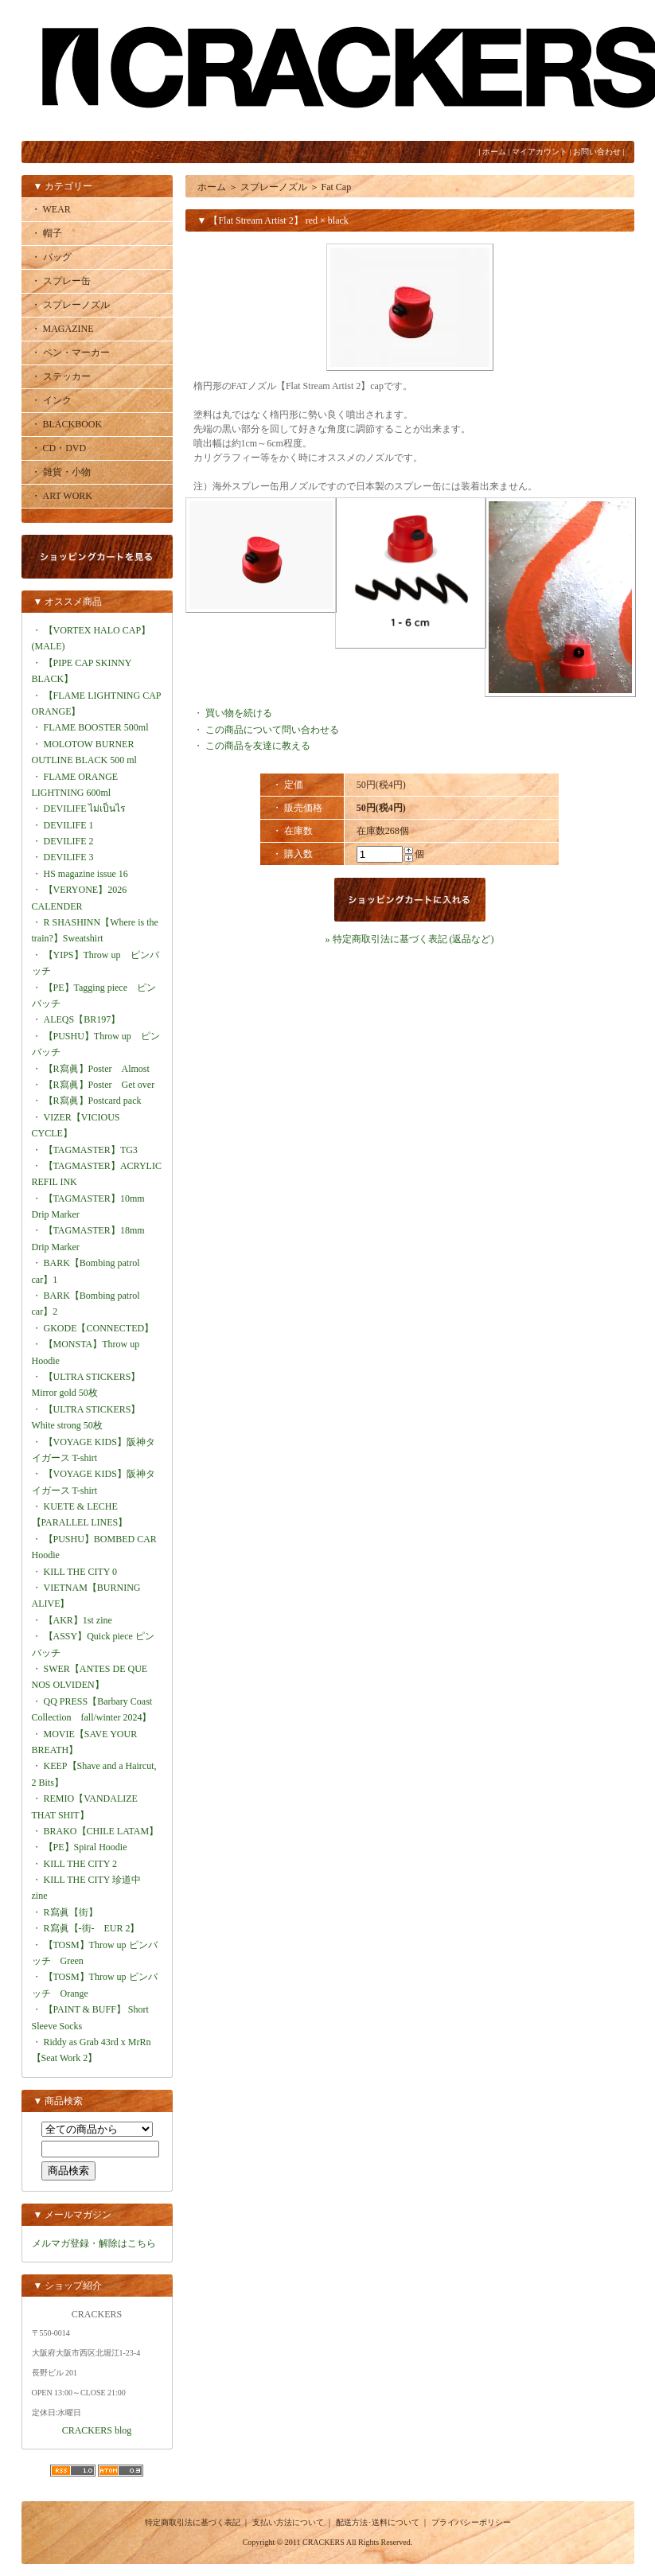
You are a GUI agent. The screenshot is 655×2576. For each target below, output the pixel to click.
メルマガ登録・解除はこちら (94, 2243)
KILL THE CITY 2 (81, 1863)
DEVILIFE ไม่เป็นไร (85, 808)
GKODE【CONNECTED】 (99, 1328)
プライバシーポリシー (471, 2522)
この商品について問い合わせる (272, 729)
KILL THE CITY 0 (81, 1571)
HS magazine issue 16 (86, 873)
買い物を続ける (238, 713)
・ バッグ (51, 257)
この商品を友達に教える (257, 745)
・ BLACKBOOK (67, 424)
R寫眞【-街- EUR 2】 (92, 1928)
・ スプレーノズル (70, 304)
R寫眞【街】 (71, 1912)
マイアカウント (539, 151)
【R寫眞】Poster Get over (99, 1084)
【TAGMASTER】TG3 (91, 1149)
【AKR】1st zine (78, 1620)
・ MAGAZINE (62, 328)
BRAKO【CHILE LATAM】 (101, 1831)
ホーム (494, 151)
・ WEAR (51, 209)
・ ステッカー (61, 376)
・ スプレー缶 (61, 280)
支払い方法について (288, 2522)
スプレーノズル (273, 187)
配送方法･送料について (377, 2522)
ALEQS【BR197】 (82, 1019)
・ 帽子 (46, 233)
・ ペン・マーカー (70, 352)
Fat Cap (337, 187)
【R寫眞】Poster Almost (97, 1068)
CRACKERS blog (97, 2430)
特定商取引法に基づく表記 (192, 2522)
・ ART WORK (62, 495)
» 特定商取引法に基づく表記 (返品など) (410, 939)
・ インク (51, 400)
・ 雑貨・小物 (61, 471)
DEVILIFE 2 (69, 841)
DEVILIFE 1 (69, 825)
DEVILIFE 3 (69, 857)
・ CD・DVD (59, 448)
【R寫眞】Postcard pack (93, 1100)
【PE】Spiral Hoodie (85, 1847)
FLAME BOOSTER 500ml (96, 727)
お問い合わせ (597, 151)
